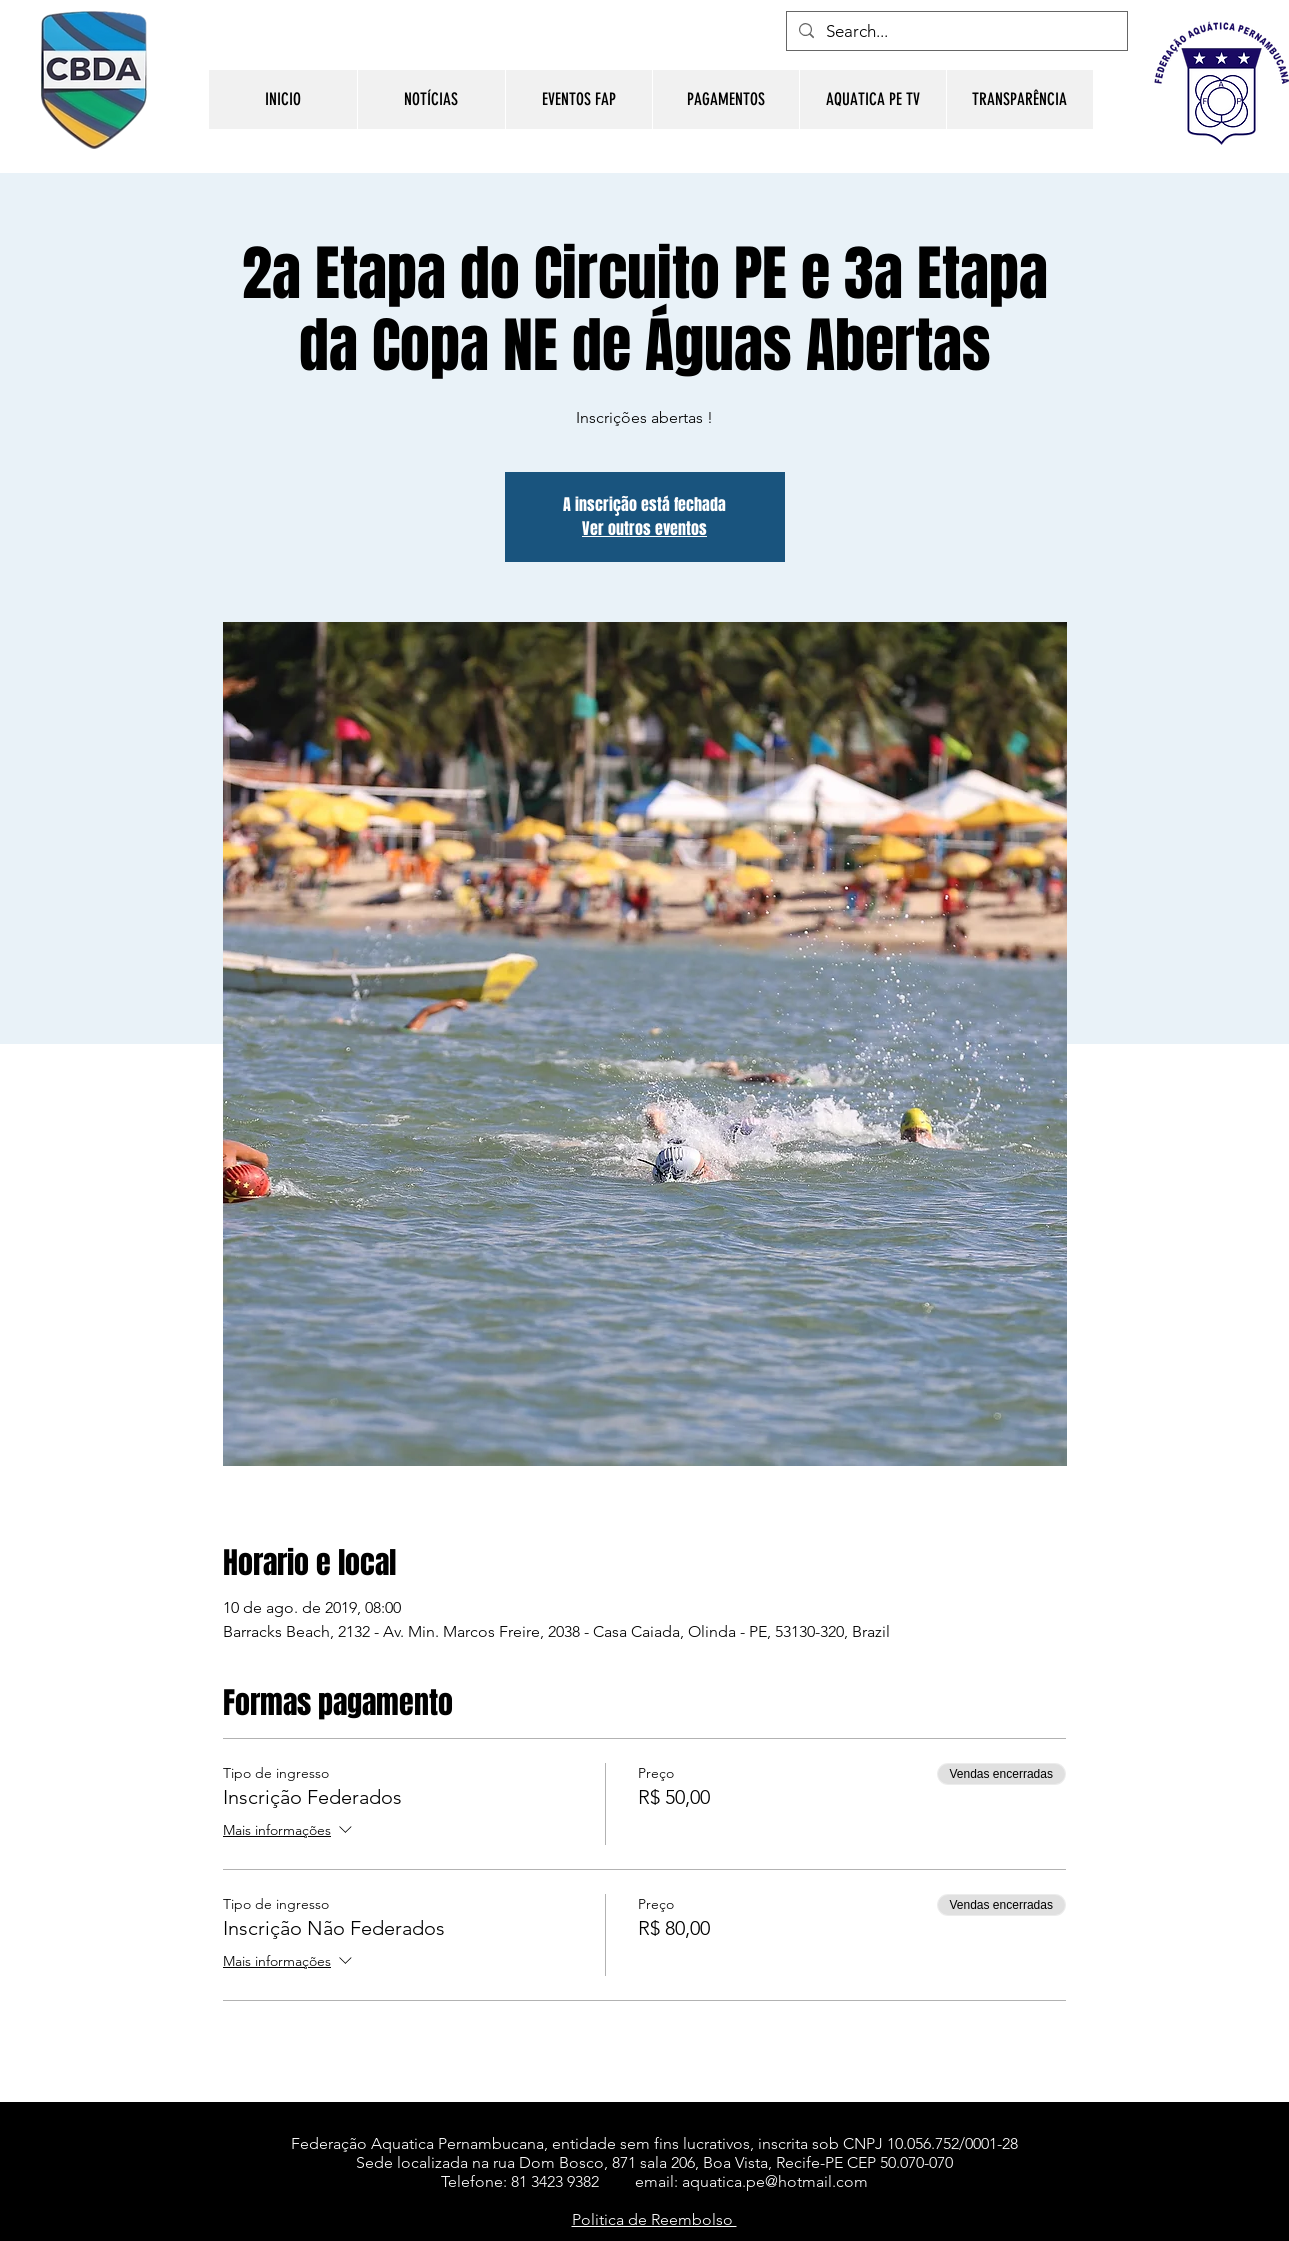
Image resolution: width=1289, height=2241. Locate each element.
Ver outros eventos (644, 528)
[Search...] (955, 32)
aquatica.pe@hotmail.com (775, 2181)
